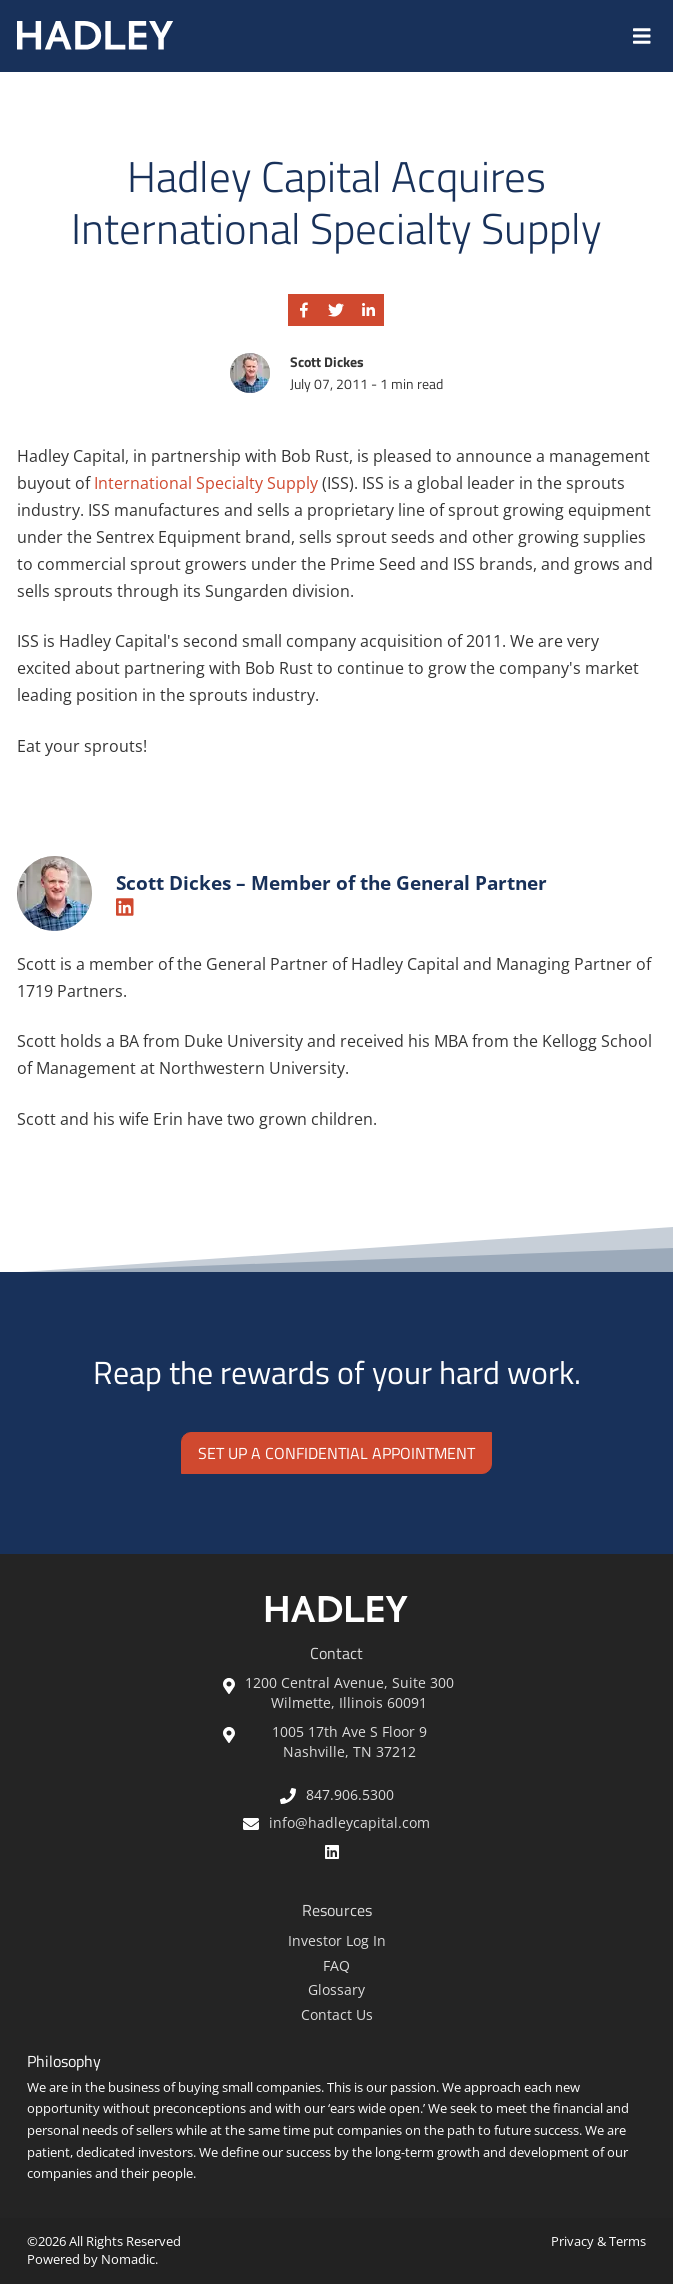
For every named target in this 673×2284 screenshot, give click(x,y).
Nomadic (128, 2259)
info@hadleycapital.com (336, 1822)
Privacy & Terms (598, 2241)
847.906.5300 (337, 1794)
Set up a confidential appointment (336, 1453)
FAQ (336, 1965)
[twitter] (336, 310)
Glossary (336, 1989)
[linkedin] (368, 310)
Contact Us (337, 2014)
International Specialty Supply (208, 483)
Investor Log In (337, 1940)
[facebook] (304, 310)
